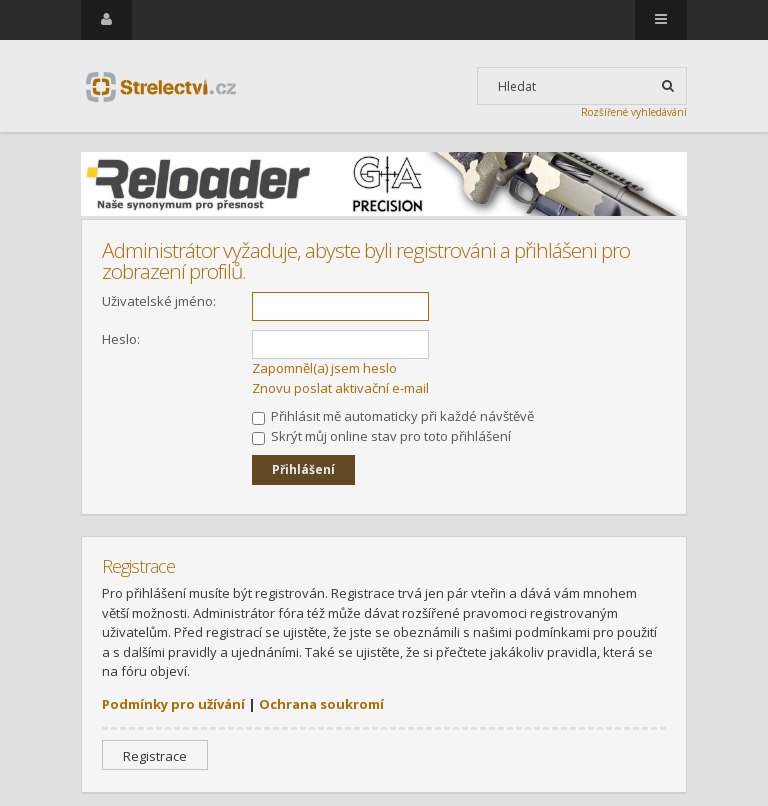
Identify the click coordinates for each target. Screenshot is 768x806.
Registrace (155, 756)
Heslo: (121, 339)
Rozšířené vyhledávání (634, 112)
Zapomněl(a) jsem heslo (324, 368)
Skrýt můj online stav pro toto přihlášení (381, 436)
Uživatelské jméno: (159, 301)
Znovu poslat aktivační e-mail (340, 388)
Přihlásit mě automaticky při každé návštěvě (393, 416)
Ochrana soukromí (321, 704)
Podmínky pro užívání (173, 704)
